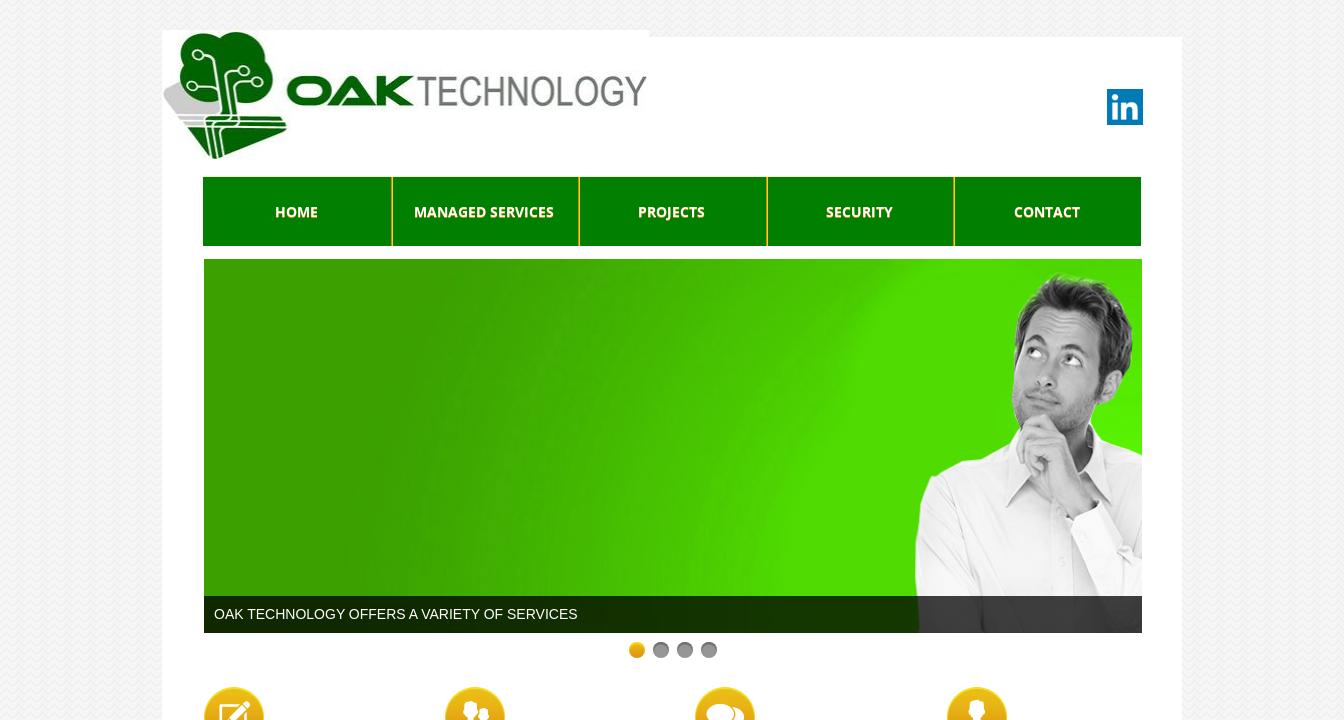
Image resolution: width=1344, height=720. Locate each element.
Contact (1047, 211)
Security (859, 211)
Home (296, 211)
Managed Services (484, 211)
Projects (671, 211)
